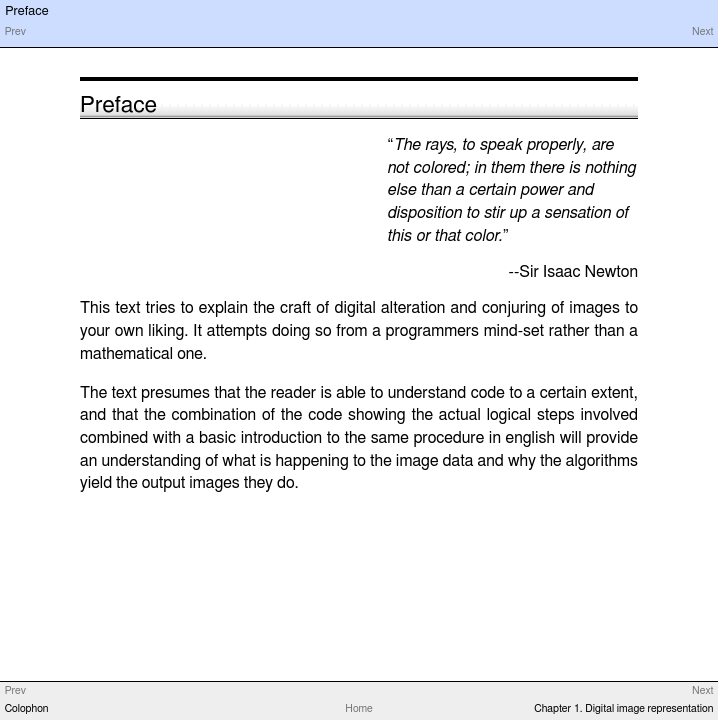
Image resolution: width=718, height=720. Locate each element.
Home (358, 709)
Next (702, 32)
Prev (15, 32)
